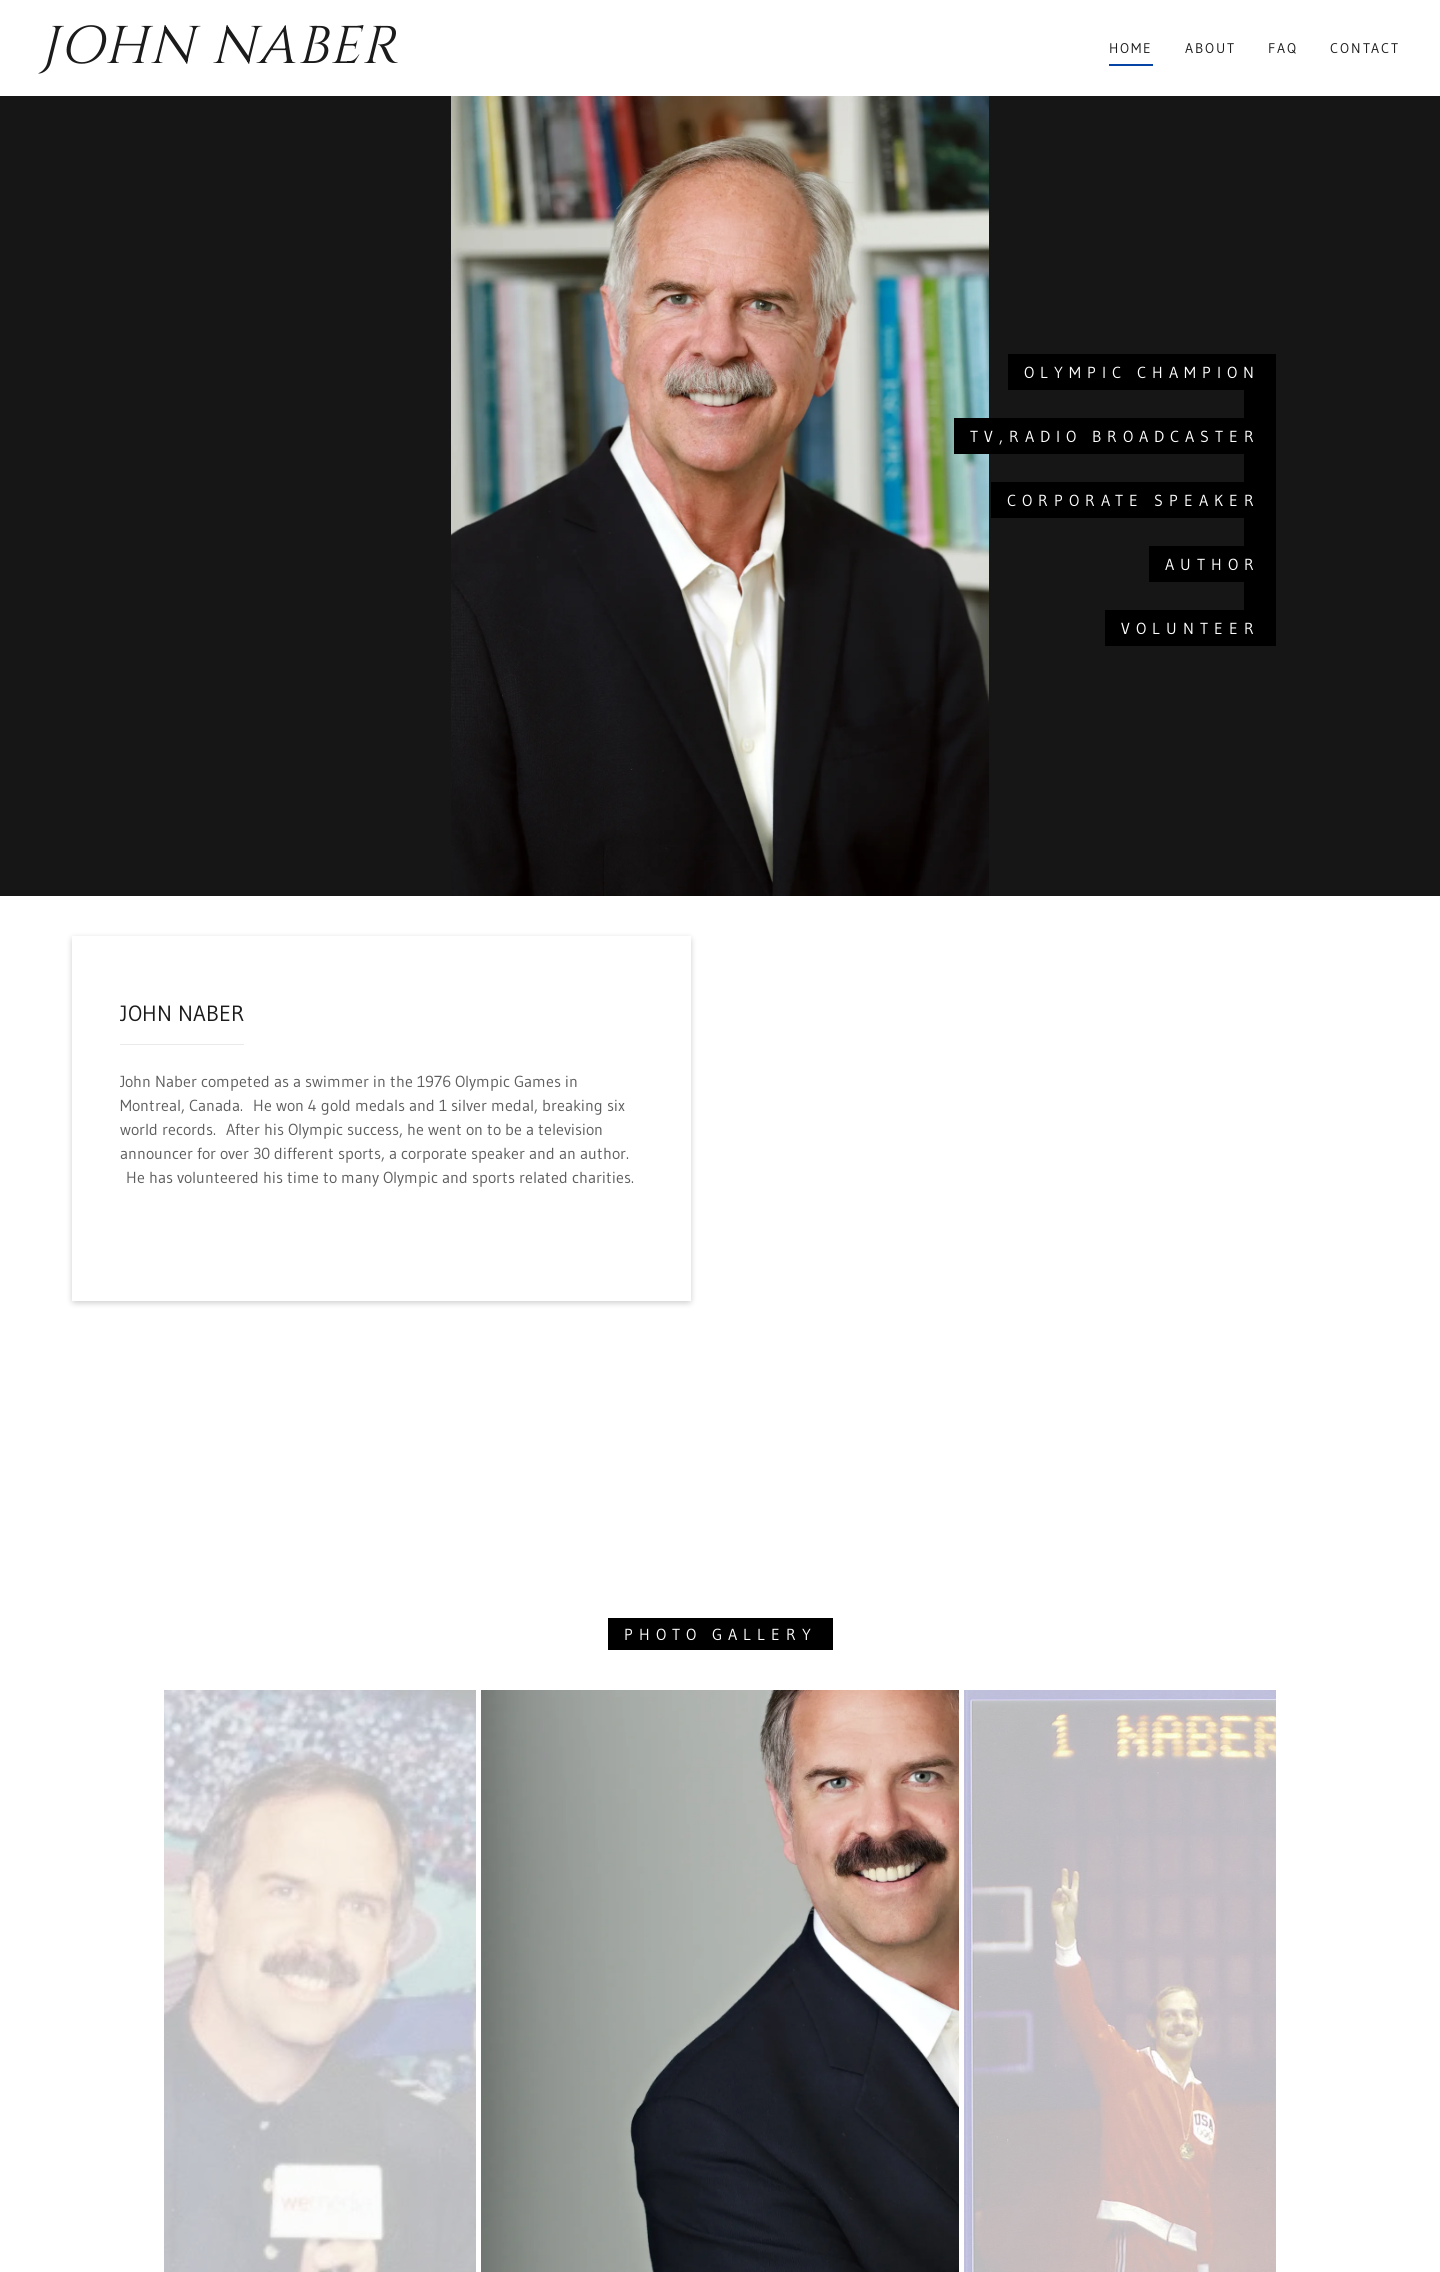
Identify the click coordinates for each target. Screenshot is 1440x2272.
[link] (228, 57)
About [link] (1210, 48)
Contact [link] (1365, 48)
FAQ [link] (1283, 48)
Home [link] (1131, 48)
